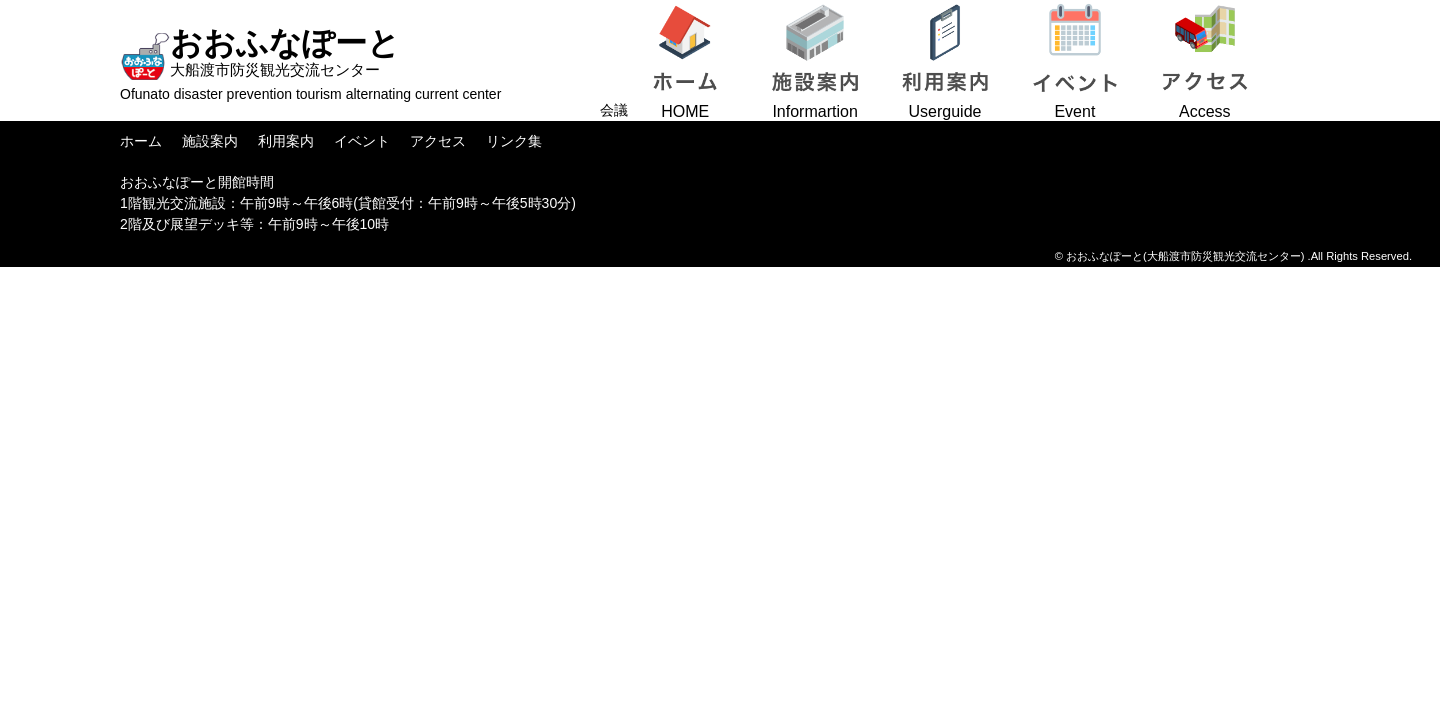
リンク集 (514, 141)
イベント (362, 141)
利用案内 (286, 141)
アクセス (438, 141)
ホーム (141, 141)
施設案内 (210, 141)
